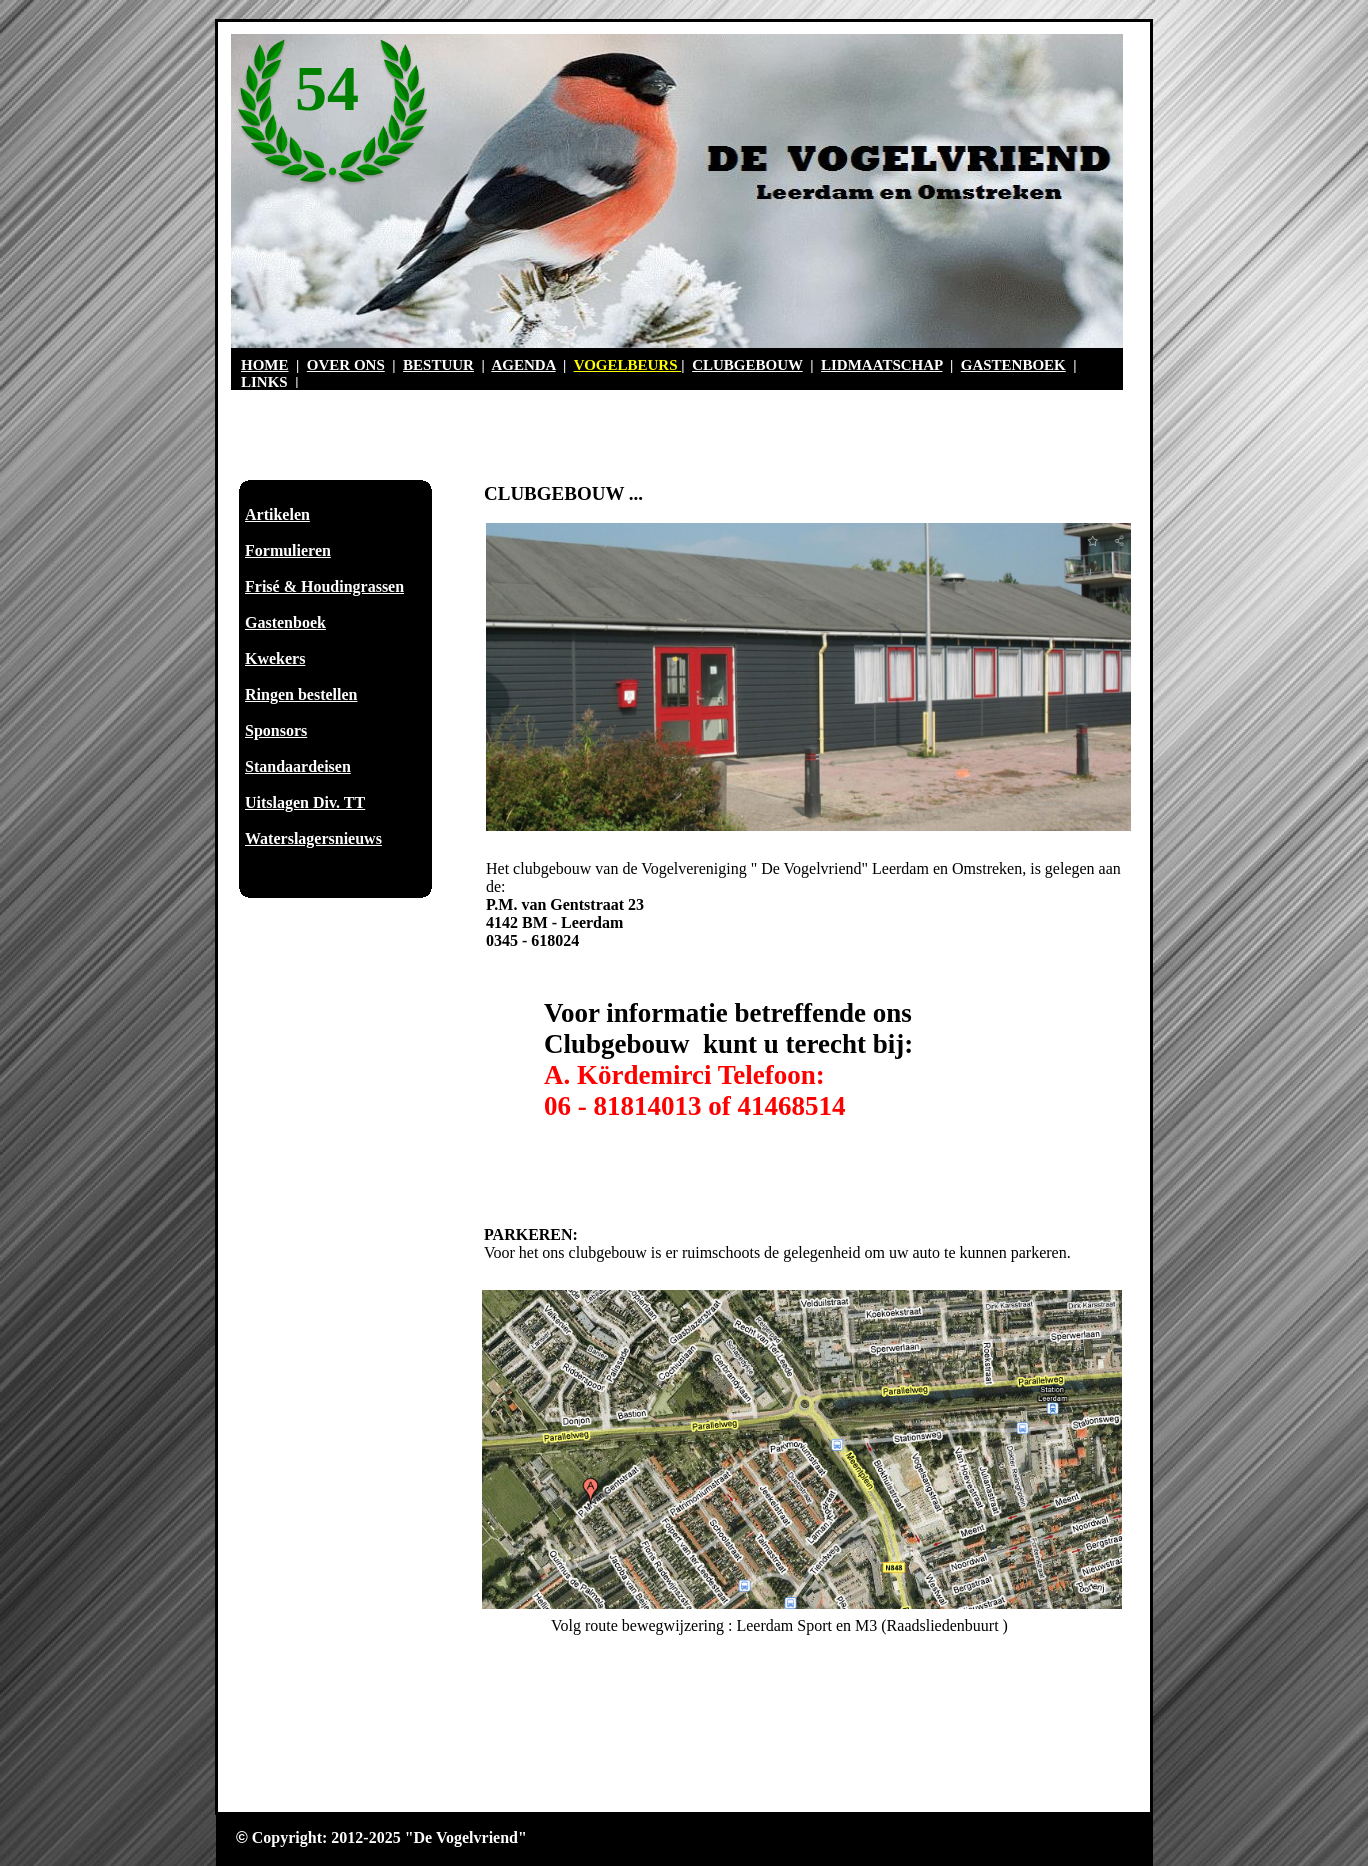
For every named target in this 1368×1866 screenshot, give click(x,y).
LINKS (264, 382)
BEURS (655, 365)
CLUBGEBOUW (747, 365)
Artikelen (277, 514)
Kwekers (275, 658)
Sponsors (276, 730)
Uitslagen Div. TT (305, 802)
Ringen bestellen (301, 694)
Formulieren (288, 550)
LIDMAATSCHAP (881, 365)
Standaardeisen (298, 766)
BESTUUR (438, 365)
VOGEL (601, 365)
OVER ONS (346, 365)
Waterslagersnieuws (313, 838)
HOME (265, 365)
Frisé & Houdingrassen (324, 586)
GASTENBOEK (1013, 365)
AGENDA (523, 365)
